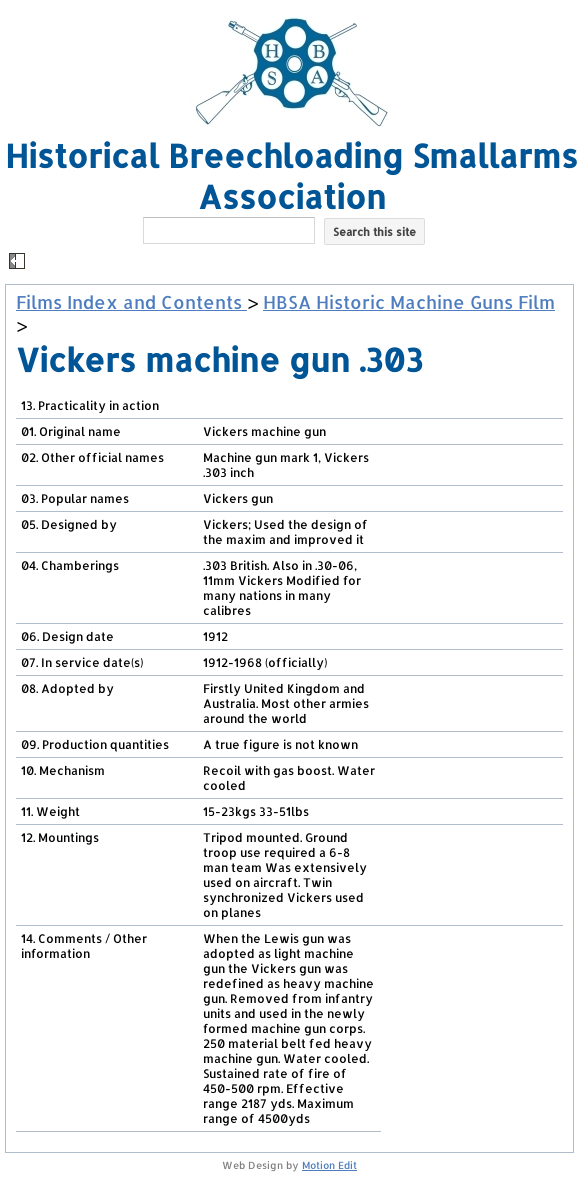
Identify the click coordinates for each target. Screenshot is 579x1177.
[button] (292, 262)
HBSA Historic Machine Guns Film (409, 301)
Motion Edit (329, 1165)
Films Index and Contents (131, 301)
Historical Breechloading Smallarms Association (291, 176)
